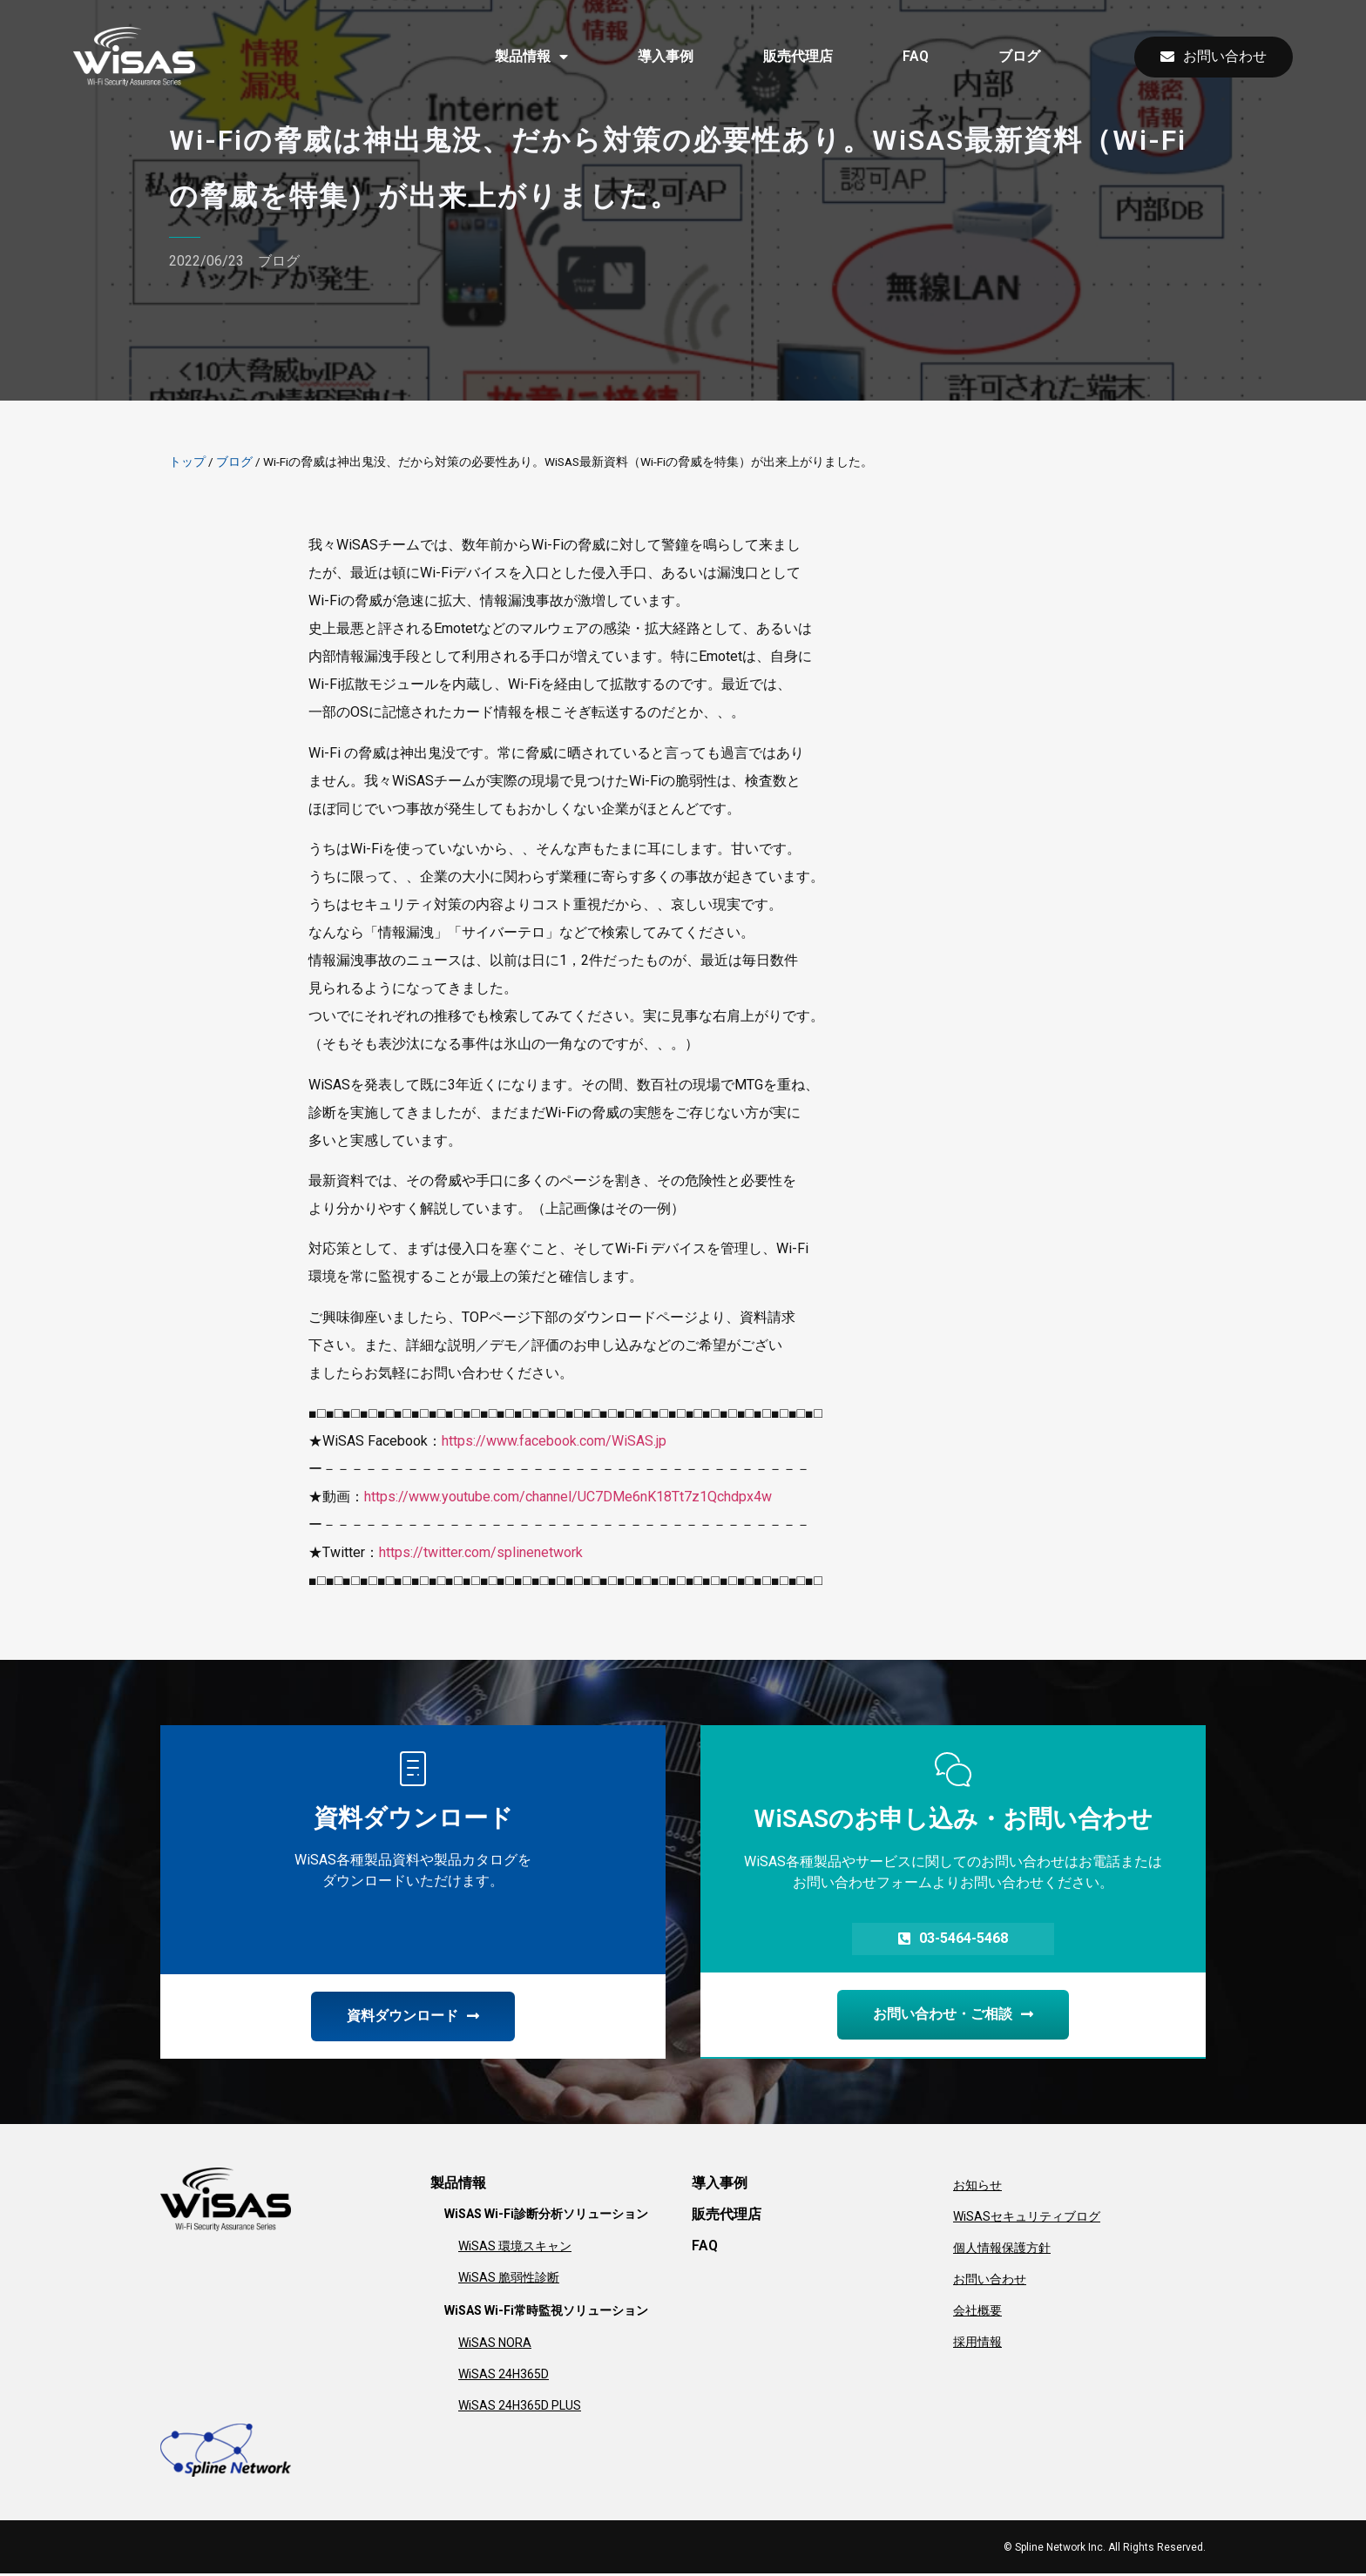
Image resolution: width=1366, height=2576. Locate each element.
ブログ (1019, 56)
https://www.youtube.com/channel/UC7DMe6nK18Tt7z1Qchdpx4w (568, 1496)
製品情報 (531, 56)
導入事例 (665, 56)
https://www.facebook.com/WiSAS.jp (554, 1441)
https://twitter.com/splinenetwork (481, 1552)
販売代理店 (798, 56)
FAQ (916, 56)
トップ (187, 462)
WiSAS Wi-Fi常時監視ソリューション (546, 2313)
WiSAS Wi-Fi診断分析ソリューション (546, 2216)
